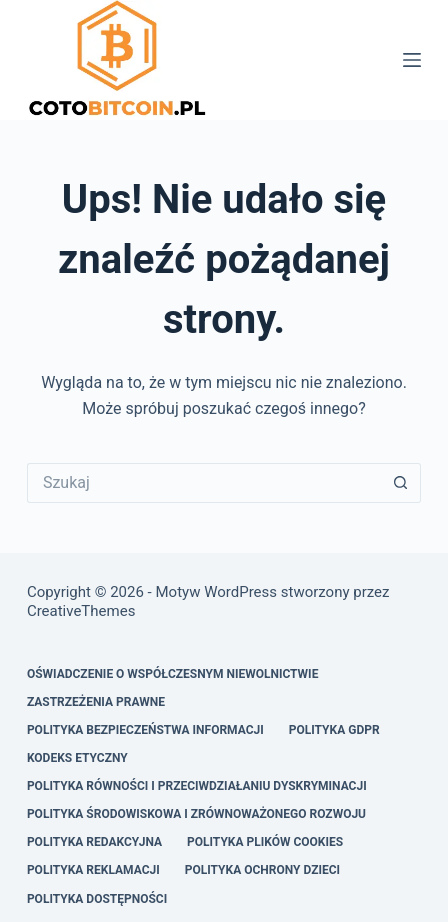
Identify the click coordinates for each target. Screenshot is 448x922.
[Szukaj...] (204, 483)
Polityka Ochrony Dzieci (262, 870)
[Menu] (412, 60)
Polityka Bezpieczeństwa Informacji (145, 730)
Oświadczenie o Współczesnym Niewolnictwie (173, 674)
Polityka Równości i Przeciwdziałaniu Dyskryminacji (197, 786)
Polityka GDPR (334, 730)
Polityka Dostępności (97, 899)
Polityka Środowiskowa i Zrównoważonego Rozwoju (196, 814)
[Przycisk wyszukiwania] (401, 483)
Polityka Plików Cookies (265, 842)
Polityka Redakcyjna (94, 842)
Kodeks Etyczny (77, 758)
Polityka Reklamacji (93, 870)
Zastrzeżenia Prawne (96, 702)
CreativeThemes (81, 611)
